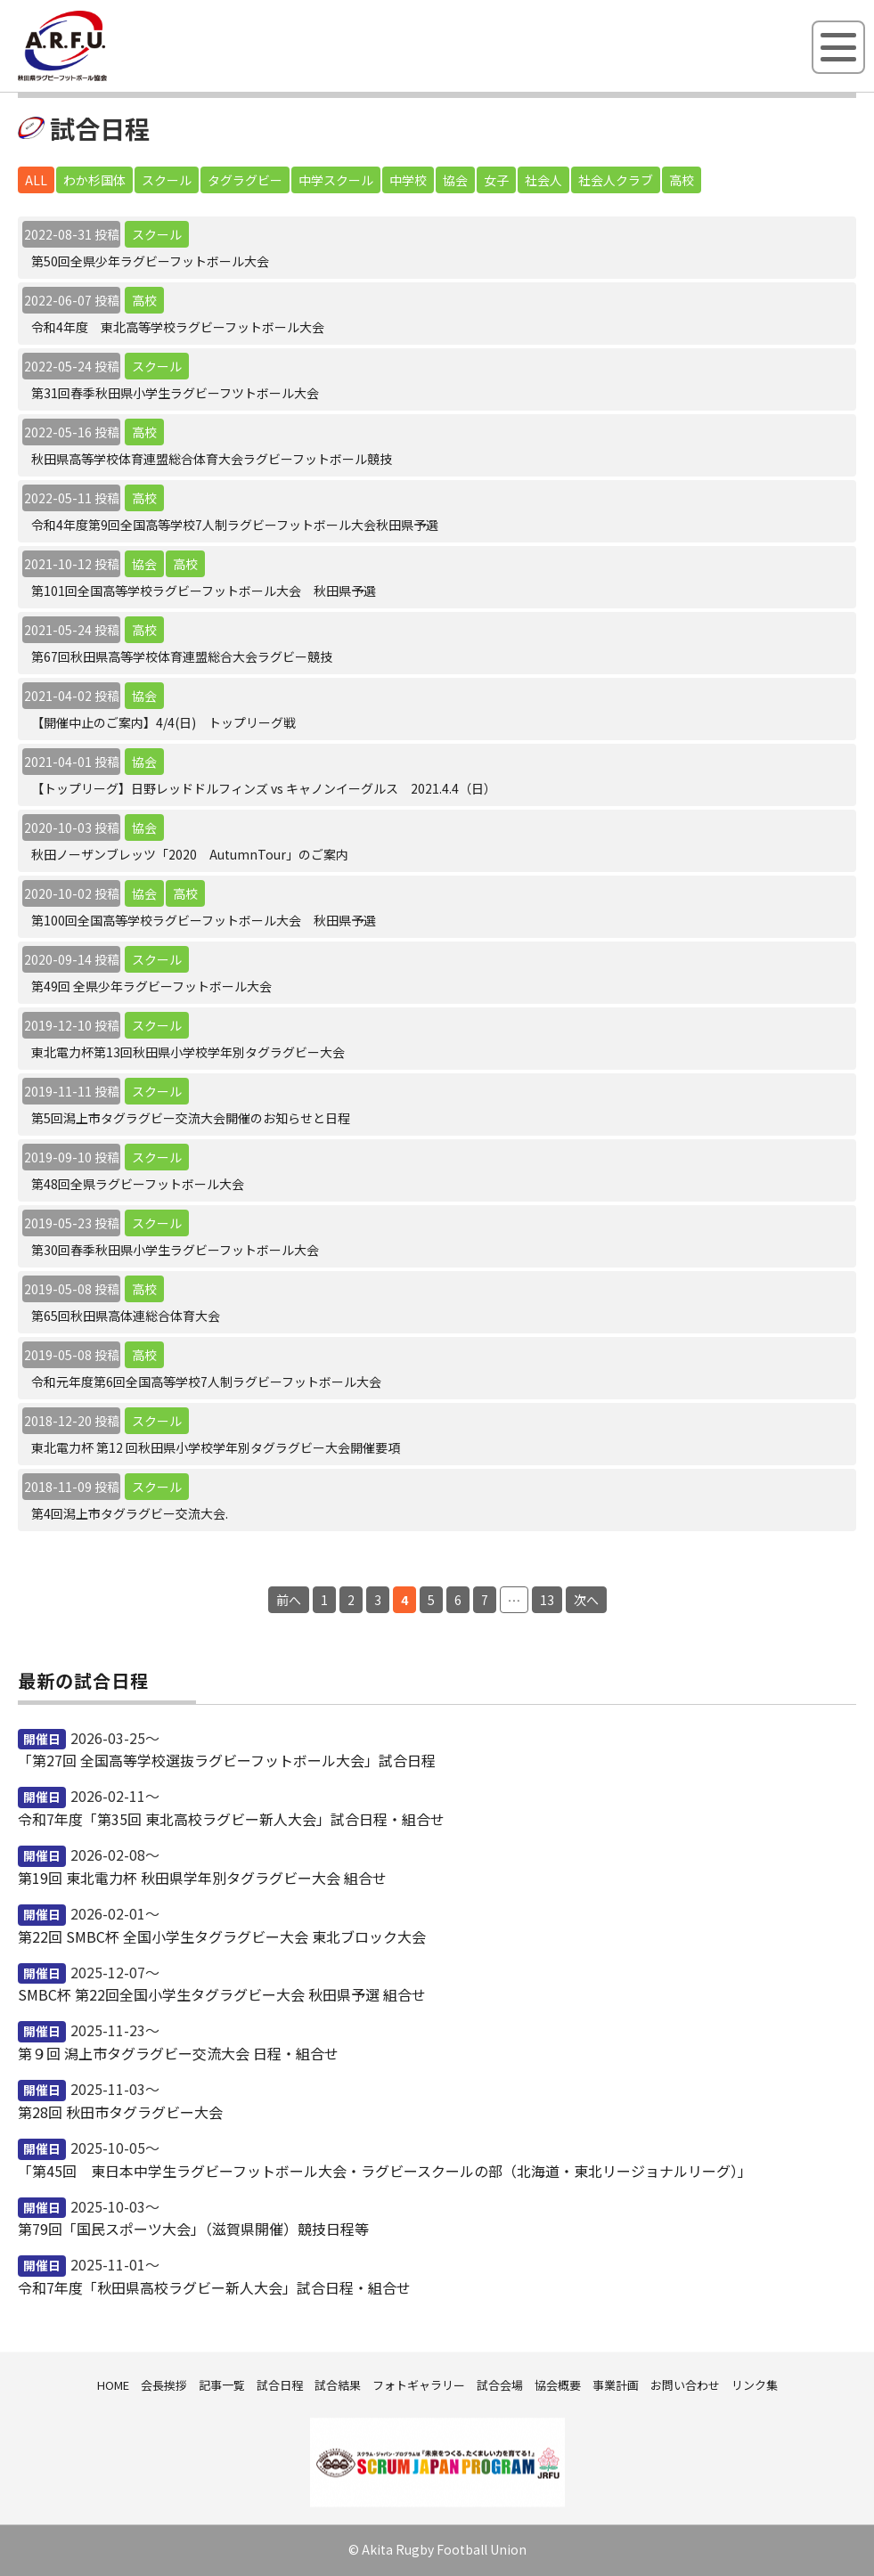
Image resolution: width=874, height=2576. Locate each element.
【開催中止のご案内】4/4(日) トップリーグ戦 (163, 722)
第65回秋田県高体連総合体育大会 (125, 1316)
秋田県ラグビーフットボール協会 (102, 77)
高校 (681, 180)
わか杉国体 (94, 180)
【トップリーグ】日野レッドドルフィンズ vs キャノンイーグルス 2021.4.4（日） (263, 788)
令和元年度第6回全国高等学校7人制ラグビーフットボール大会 (206, 1381)
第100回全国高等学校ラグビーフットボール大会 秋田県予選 (203, 920)
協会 (455, 180)
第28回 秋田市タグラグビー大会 (120, 2112)
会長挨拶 (164, 2384)
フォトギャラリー (418, 2384)
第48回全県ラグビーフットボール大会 (137, 1184)
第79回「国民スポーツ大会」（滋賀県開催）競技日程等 (193, 2228)
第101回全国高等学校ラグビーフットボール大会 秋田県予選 (203, 590)
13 (547, 1600)
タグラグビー (245, 180)
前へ (288, 1600)
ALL (36, 180)
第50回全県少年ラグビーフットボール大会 (150, 261)
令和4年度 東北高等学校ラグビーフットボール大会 (177, 327)
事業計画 (615, 2384)
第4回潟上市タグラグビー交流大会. (129, 1513)
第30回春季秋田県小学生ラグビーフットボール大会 (175, 1250)
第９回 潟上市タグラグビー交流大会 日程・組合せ (178, 2053)
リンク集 (754, 2384)
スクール (167, 180)
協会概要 (558, 2384)
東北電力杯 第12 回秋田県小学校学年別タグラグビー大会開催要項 (215, 1447)
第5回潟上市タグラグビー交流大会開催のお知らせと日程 (190, 1118)
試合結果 (337, 2384)
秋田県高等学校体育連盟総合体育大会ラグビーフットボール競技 (211, 459)
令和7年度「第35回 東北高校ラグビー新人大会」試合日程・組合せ (231, 1819)
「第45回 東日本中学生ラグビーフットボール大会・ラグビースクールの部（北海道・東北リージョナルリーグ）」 (385, 2170)
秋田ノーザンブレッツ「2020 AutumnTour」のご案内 (189, 854)
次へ (586, 1600)
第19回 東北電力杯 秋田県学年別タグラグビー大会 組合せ (202, 1877)
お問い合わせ (685, 2384)
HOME (113, 2384)
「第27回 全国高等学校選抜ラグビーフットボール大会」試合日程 (227, 1760)
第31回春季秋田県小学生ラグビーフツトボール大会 (175, 393)
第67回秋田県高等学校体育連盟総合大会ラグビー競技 (181, 656)
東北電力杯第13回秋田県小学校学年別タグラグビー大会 (188, 1052)
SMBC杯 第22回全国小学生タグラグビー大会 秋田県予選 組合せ (222, 1994)
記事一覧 (222, 2384)
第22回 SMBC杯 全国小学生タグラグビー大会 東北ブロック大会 (222, 1936)
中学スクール (335, 180)
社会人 (543, 180)
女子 (496, 180)
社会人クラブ (615, 180)
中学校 (408, 180)
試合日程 (280, 2384)
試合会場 (500, 2384)
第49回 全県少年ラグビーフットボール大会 (151, 986)
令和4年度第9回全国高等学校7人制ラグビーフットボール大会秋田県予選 (234, 525)
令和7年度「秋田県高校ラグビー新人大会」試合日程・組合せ (214, 2287)
